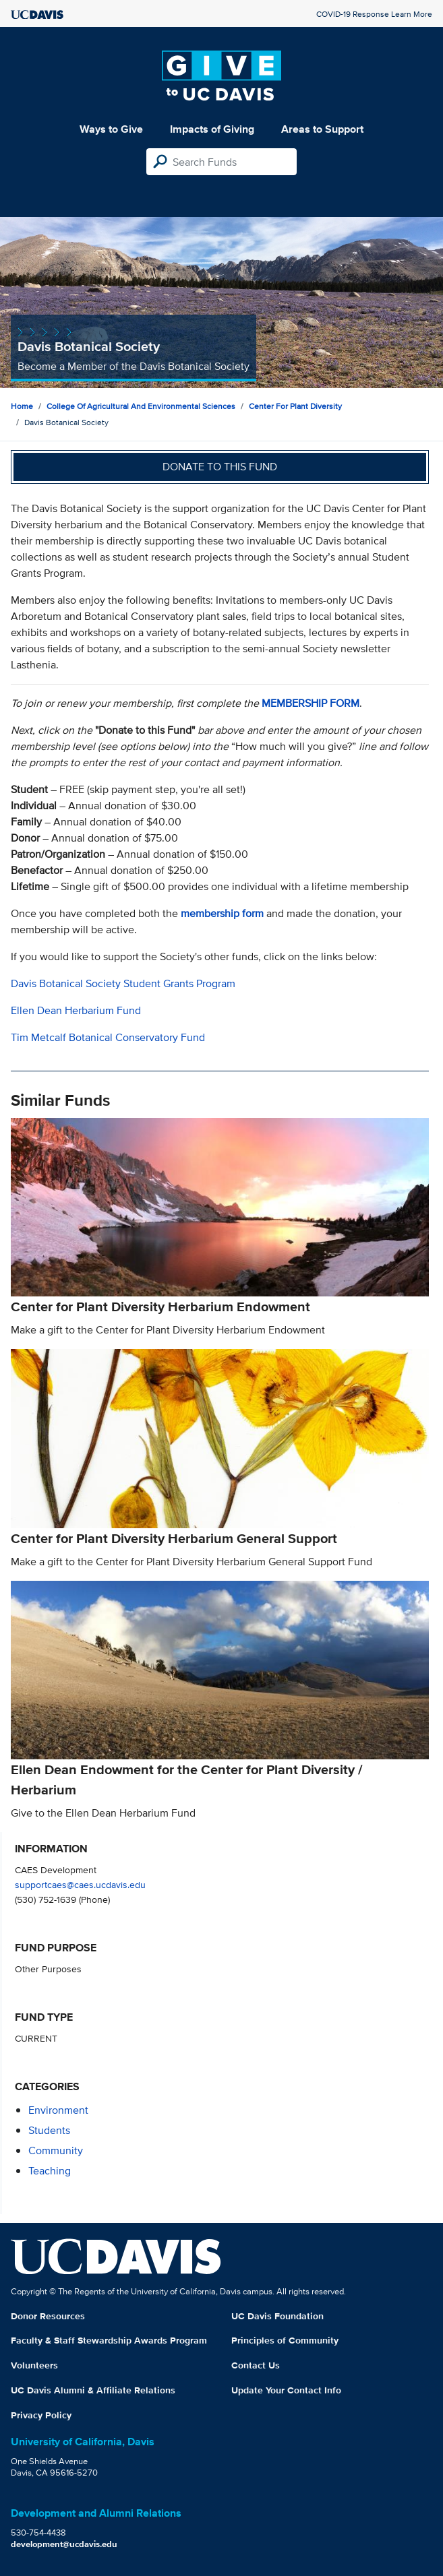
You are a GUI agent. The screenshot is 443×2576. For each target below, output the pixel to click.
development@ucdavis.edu (64, 2544)
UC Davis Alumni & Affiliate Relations (93, 2390)
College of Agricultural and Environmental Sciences (141, 406)
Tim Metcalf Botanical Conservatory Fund (108, 1037)
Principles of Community (284, 2340)
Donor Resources (48, 2316)
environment (58, 2110)
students (49, 2130)
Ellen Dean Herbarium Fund (76, 1010)
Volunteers (34, 2365)
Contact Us (255, 2365)
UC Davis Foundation (277, 2316)
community (55, 2150)
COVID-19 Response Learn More (374, 14)
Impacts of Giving (212, 129)
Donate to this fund (220, 466)
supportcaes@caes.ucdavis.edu (80, 1884)
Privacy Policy (41, 2415)
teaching (49, 2170)
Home (22, 406)
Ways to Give (111, 129)
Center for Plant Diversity (295, 406)
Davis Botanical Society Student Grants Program (123, 983)
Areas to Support (322, 129)
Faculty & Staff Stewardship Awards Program (109, 2340)
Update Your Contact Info (286, 2390)
